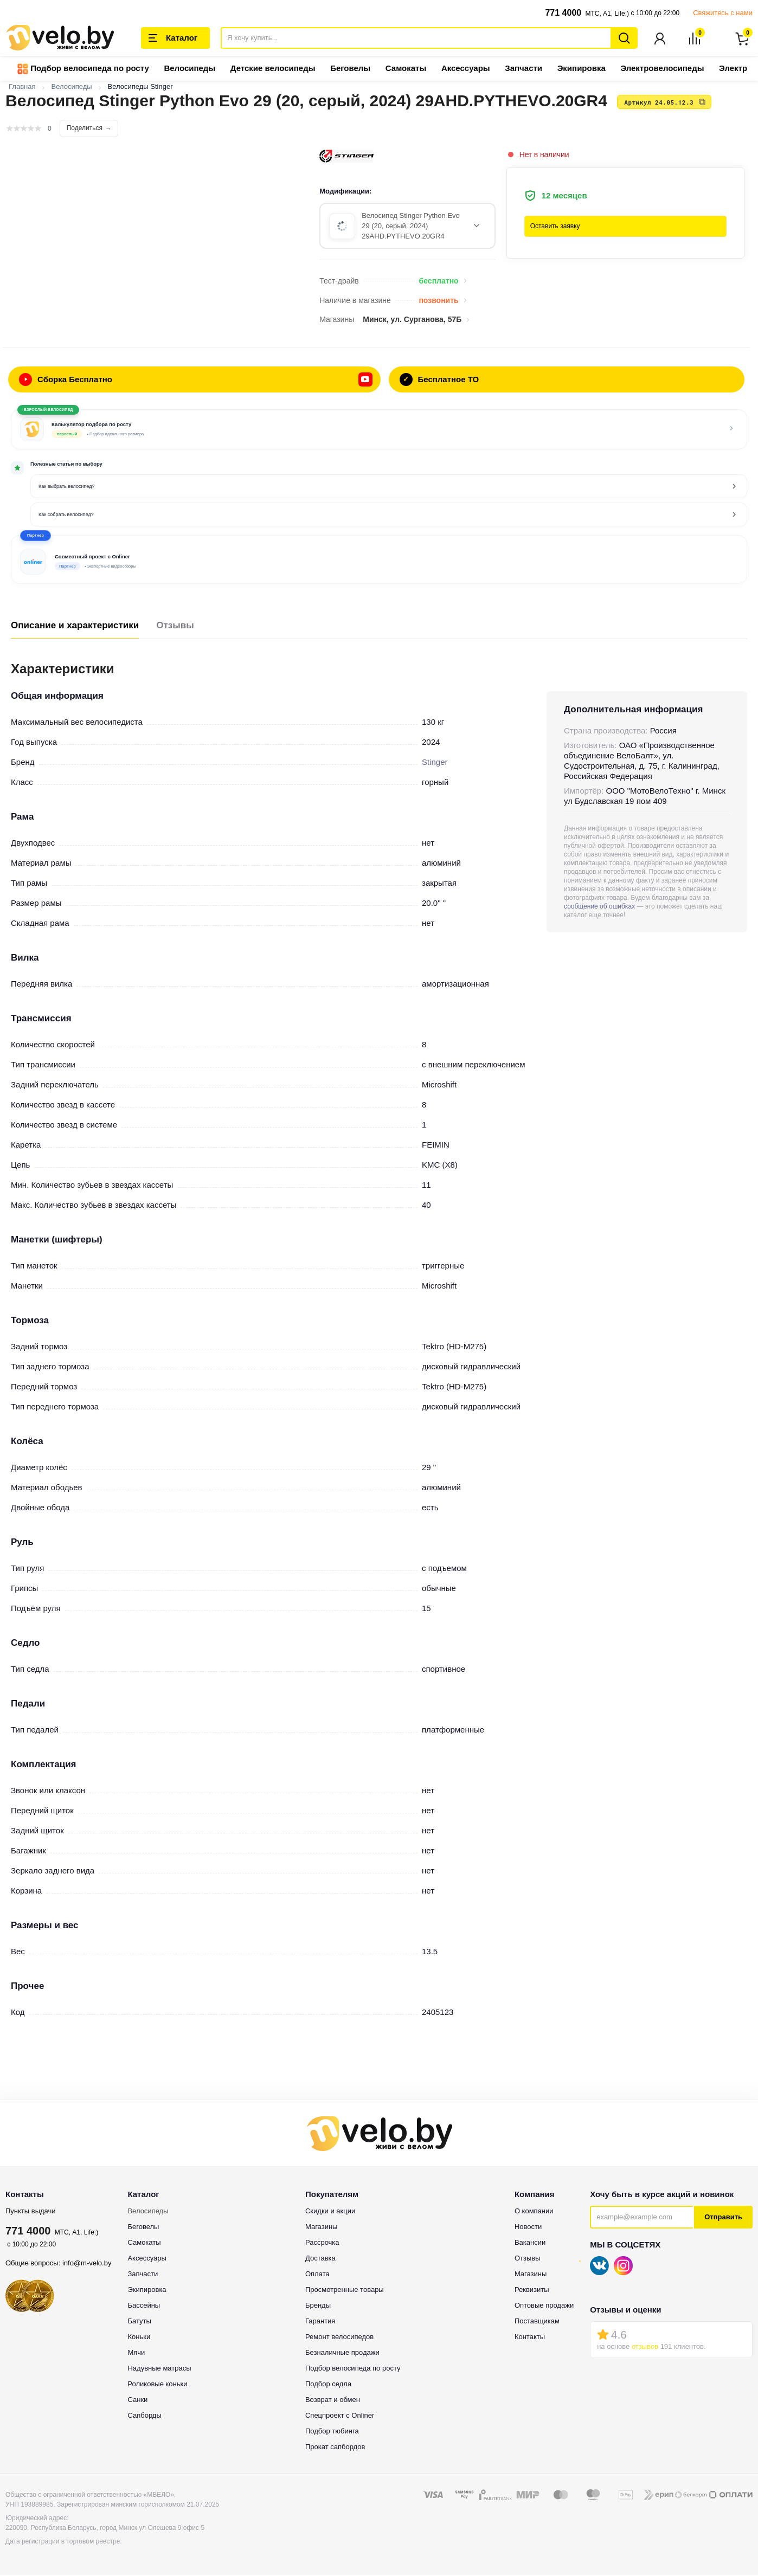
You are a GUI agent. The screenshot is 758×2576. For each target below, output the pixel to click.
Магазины (321, 2228)
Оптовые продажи (544, 2306)
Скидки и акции (330, 2212)
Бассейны (143, 2306)
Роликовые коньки (157, 2385)
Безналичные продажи (342, 2353)
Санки (137, 2401)
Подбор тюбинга (332, 2432)
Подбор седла (328, 2385)
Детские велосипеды (273, 69)
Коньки (138, 2338)
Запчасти (523, 69)
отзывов (645, 2347)
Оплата (317, 2275)
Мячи (136, 2353)
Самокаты (406, 69)
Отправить (723, 2218)
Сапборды (144, 2416)
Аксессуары (465, 69)
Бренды (318, 2306)
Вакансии (530, 2243)
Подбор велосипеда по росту (83, 70)
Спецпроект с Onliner (339, 2416)
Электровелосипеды (662, 69)
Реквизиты (532, 2291)
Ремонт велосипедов (339, 2338)
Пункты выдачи (30, 2212)
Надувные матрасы (159, 2369)
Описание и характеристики (75, 626)
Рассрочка (322, 2243)
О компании (534, 2212)
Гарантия (320, 2322)
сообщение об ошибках (599, 907)
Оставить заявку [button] (555, 227)
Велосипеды (189, 69)
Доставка (320, 2259)
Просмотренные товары (344, 2291)
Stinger (435, 763)
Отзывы (175, 626)
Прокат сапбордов (335, 2448)
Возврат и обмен (332, 2401)
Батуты (139, 2322)
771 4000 (563, 12)
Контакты (530, 2338)
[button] (379, 560)
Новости (528, 2228)
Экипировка (581, 69)
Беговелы (350, 69)
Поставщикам (537, 2322)
